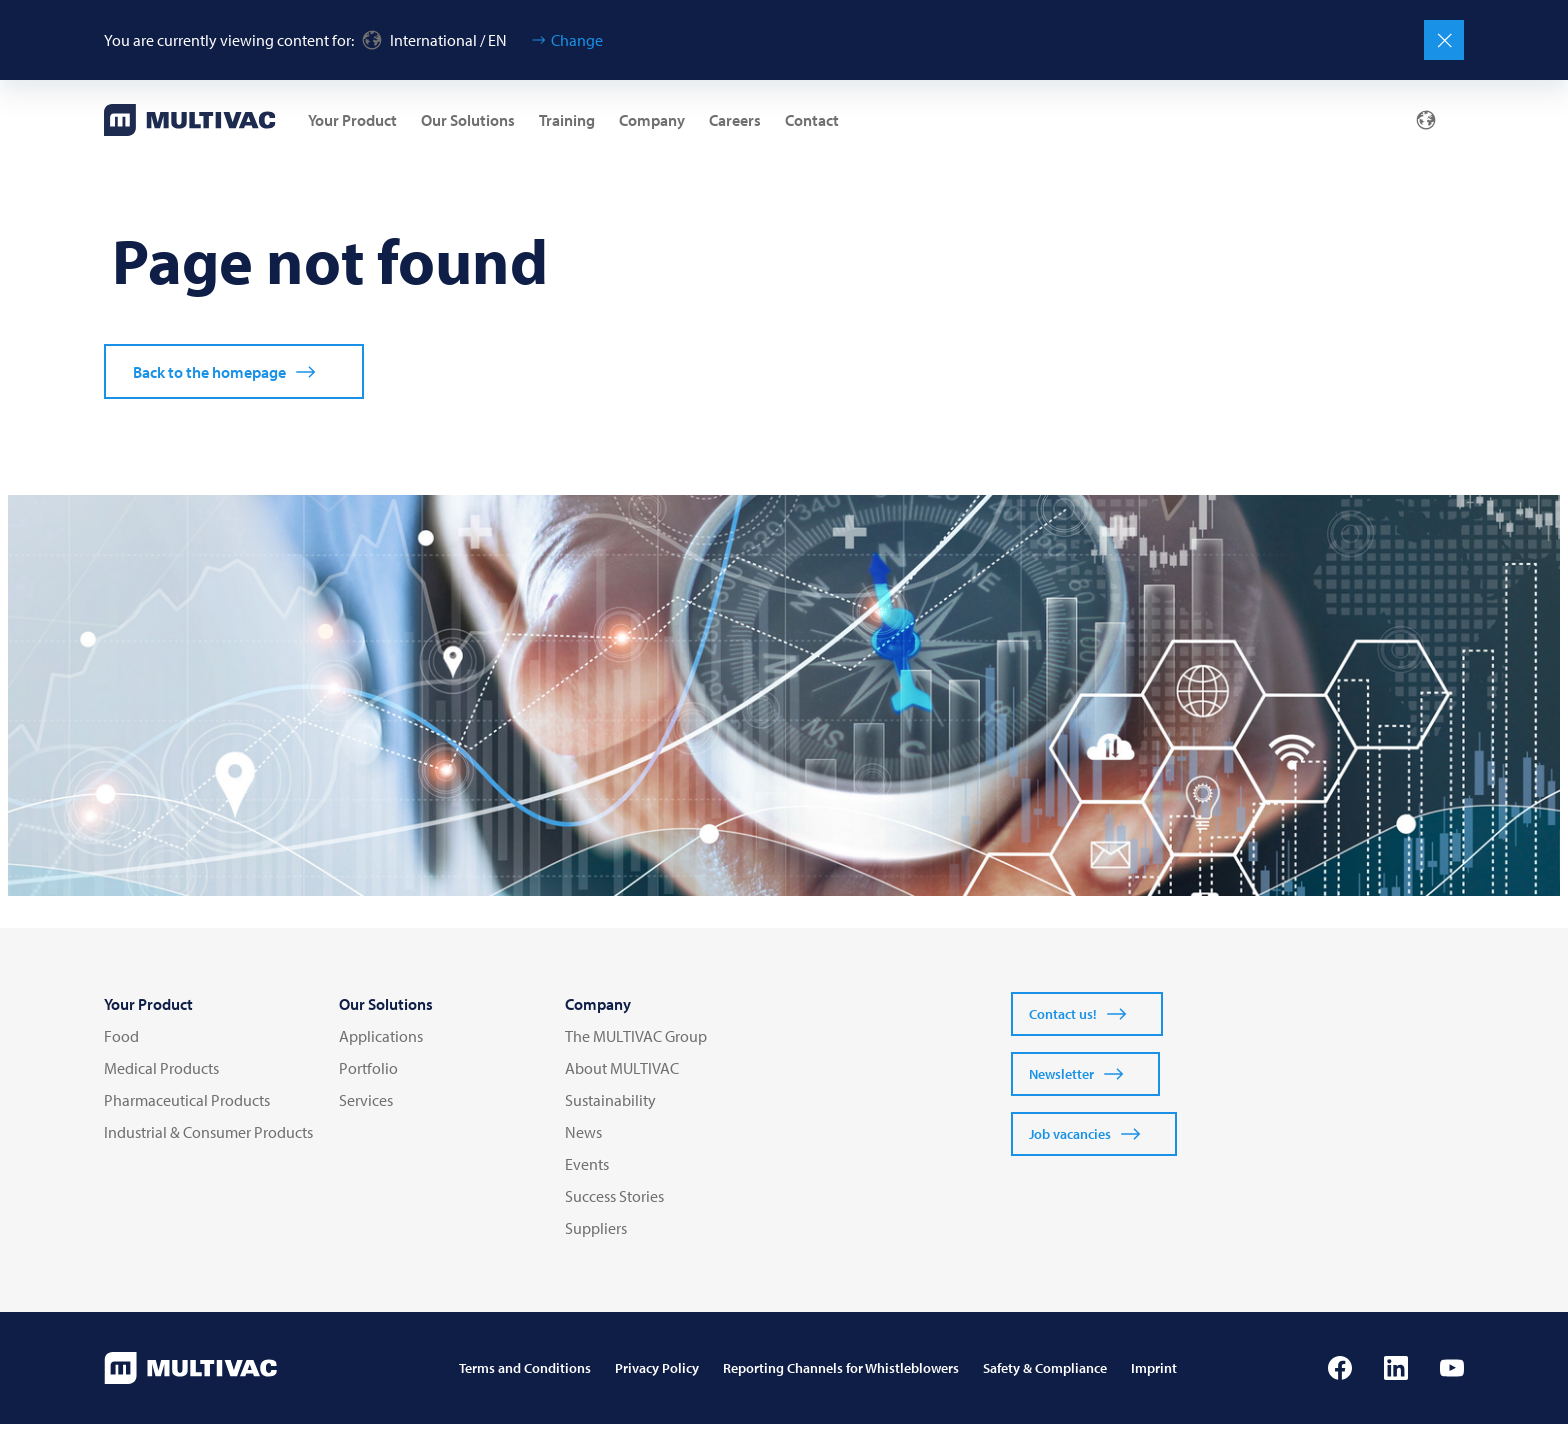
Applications (381, 1041)
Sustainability (610, 1105)
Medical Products (161, 1073)
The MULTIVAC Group (636, 1041)
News (583, 1137)
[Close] (1444, 40)
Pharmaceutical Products (187, 1105)
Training (567, 120)
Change (577, 40)
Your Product (352, 120)
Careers (735, 120)
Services (366, 1105)
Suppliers (596, 1233)
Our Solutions (468, 120)
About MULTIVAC (622, 1073)
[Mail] (1328, 120)
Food (121, 1041)
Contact (812, 120)
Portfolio (368, 1073)
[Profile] (1376, 120)
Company (652, 120)
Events (587, 1169)
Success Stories (614, 1201)
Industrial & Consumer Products (208, 1137)
